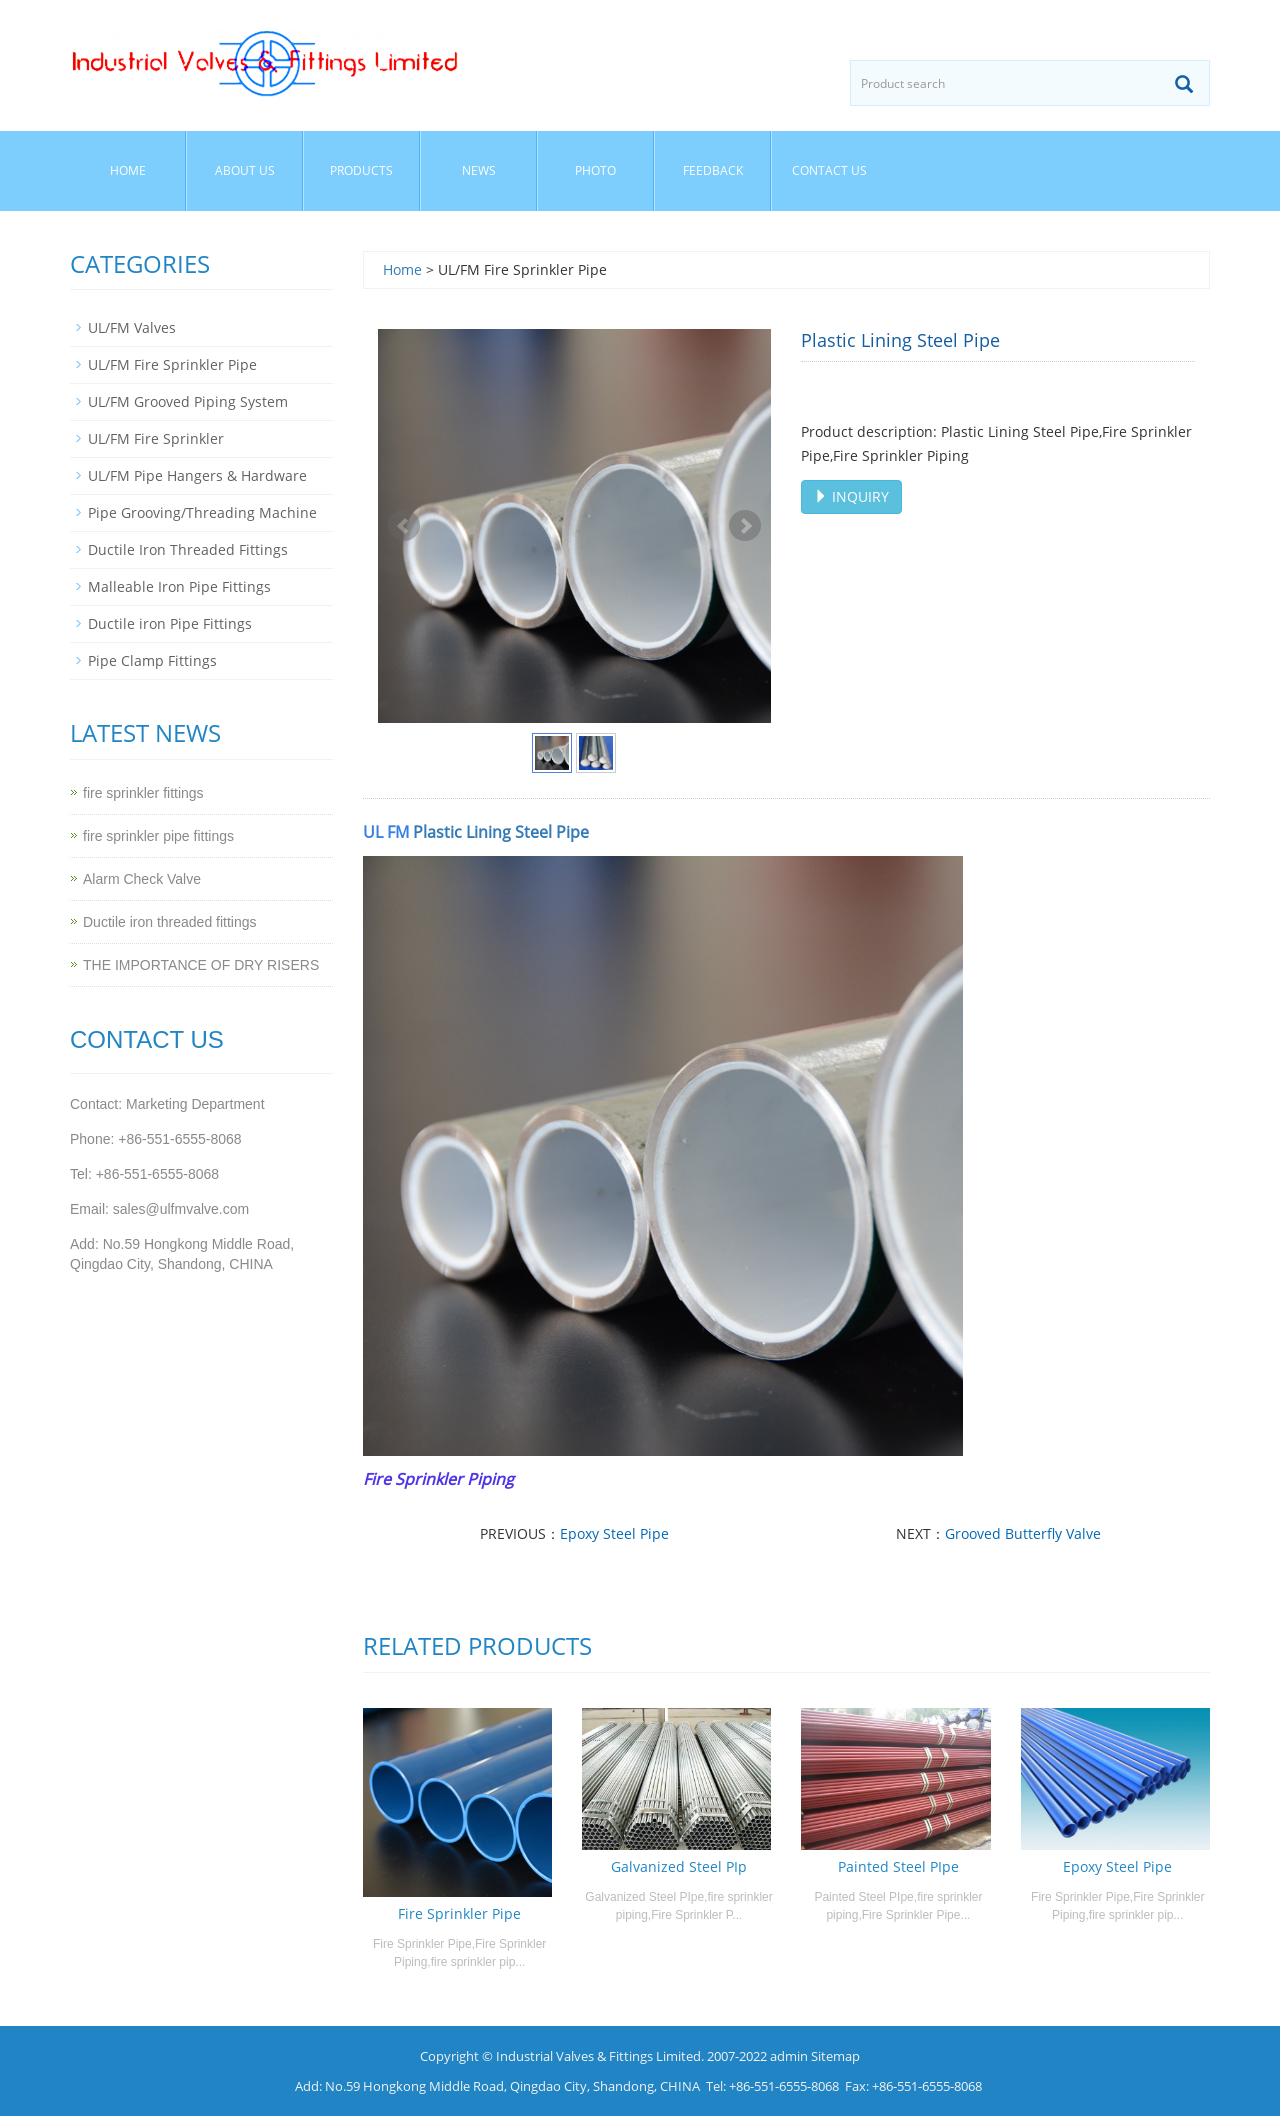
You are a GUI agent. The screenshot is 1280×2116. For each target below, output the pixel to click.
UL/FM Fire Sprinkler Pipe (172, 364)
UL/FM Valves (132, 327)
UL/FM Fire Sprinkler (156, 438)
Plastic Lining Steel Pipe (501, 832)
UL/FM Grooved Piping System (188, 401)
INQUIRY (851, 496)
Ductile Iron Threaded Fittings (188, 549)
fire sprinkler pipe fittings (158, 836)
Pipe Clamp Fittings (152, 660)
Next (745, 526)
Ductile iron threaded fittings (170, 922)
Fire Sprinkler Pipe (459, 1913)
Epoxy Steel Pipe (614, 1533)
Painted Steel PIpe (898, 1866)
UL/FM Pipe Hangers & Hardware (197, 475)
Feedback (713, 170)
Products (361, 170)
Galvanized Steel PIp (679, 1866)
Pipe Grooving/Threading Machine (202, 512)
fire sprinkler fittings (143, 793)
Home (128, 170)
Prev (404, 526)
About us (245, 170)
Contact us (829, 170)
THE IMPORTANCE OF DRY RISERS (201, 965)
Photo (595, 170)
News (479, 170)
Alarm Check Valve (142, 879)
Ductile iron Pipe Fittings (170, 623)
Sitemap (835, 2056)
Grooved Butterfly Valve (1023, 1533)
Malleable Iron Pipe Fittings (179, 586)
